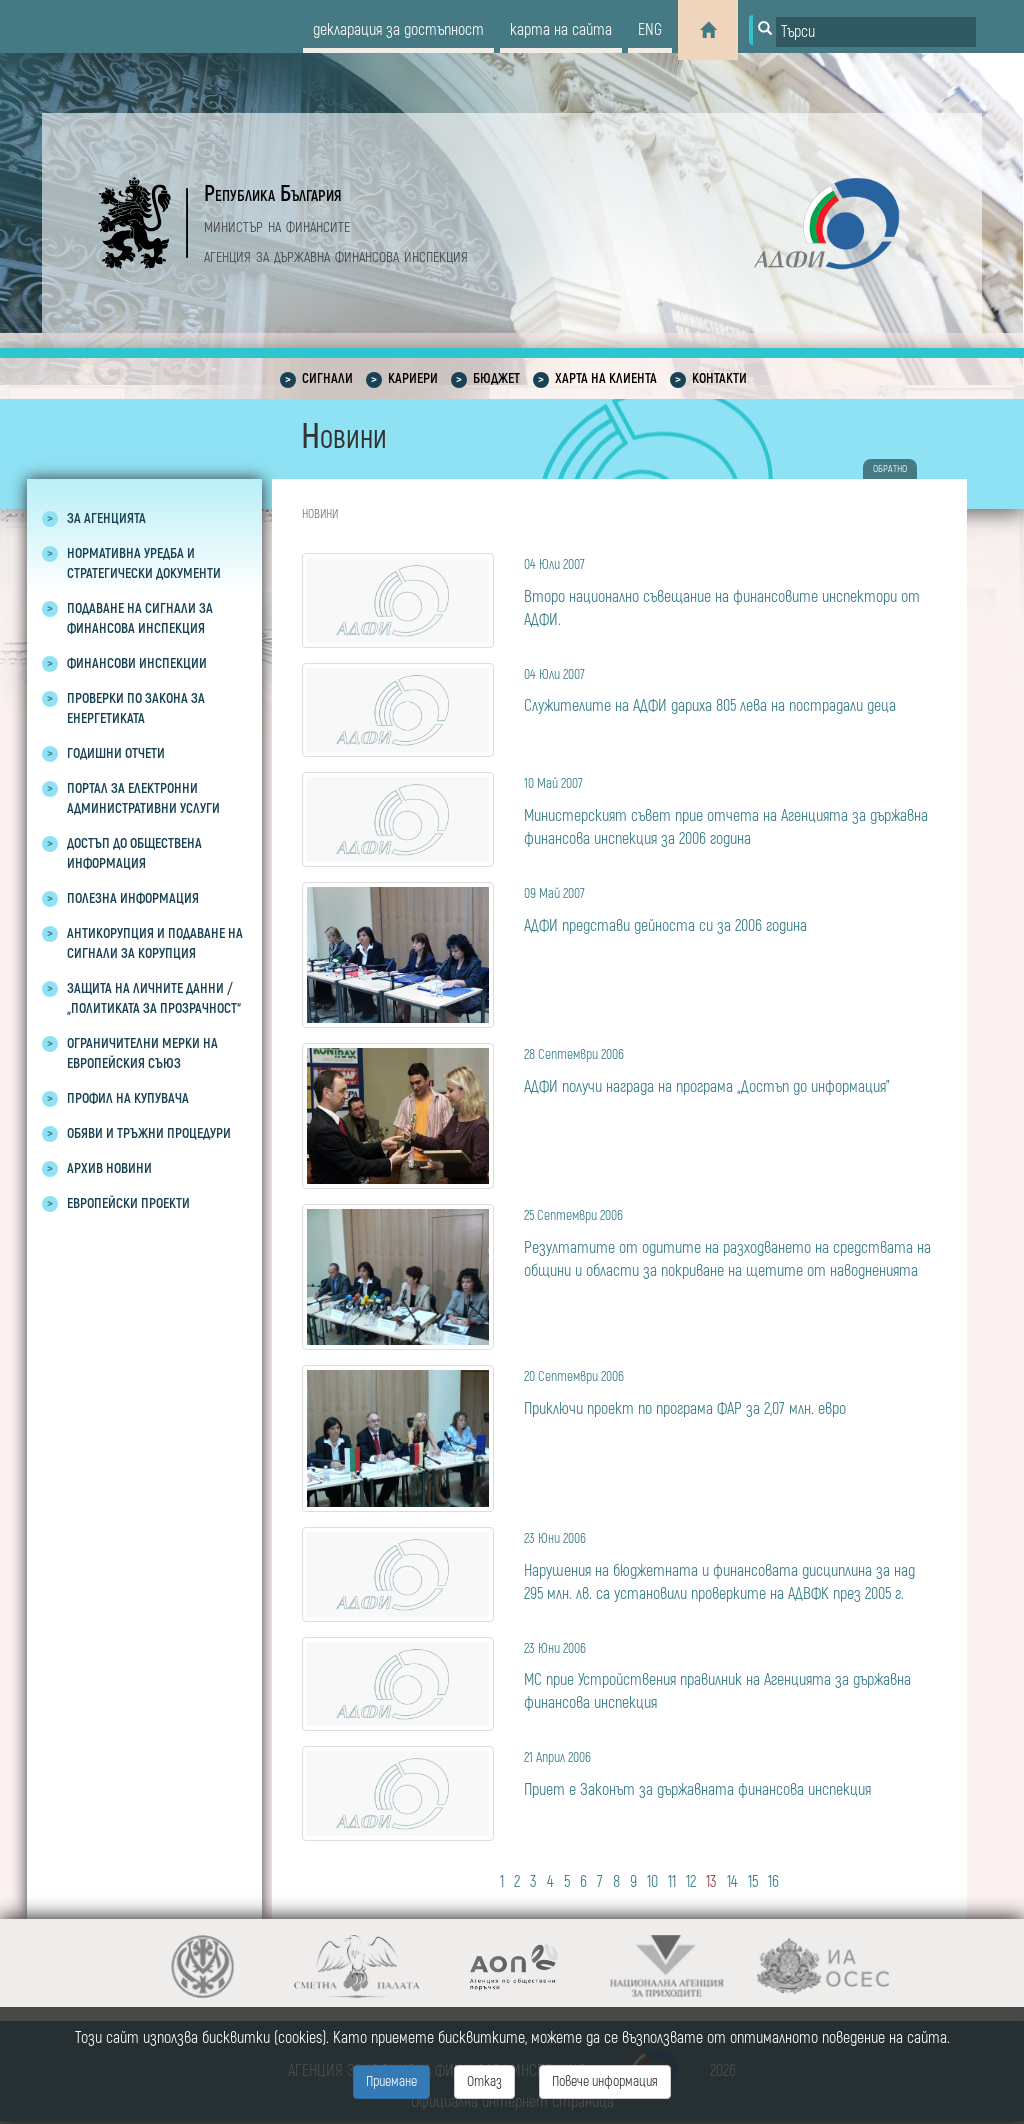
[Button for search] (763, 30)
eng (650, 30)
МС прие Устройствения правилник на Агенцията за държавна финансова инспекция (730, 1675)
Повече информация (605, 2081)
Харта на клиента (606, 378)
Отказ (484, 2081)
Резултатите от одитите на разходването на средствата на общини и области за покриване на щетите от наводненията (730, 1242)
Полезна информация (133, 898)
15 (753, 1882)
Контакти (719, 378)
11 (672, 1882)
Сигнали (327, 378)
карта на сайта (561, 30)
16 (773, 1882)
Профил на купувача (128, 1098)
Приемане (391, 2081)
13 (711, 1882)
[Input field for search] (876, 32)
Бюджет (496, 378)
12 (691, 1882)
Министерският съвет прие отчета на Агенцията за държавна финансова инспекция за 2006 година (730, 810)
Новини (320, 514)
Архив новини (109, 1168)
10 (652, 1882)
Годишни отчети (116, 753)
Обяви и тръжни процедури (149, 1133)
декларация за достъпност (398, 30)
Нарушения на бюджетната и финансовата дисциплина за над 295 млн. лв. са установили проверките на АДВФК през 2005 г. (730, 1565)
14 (732, 1882)
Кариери (413, 378)
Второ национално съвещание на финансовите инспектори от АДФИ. (730, 591)
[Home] (708, 30)
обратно (890, 469)
